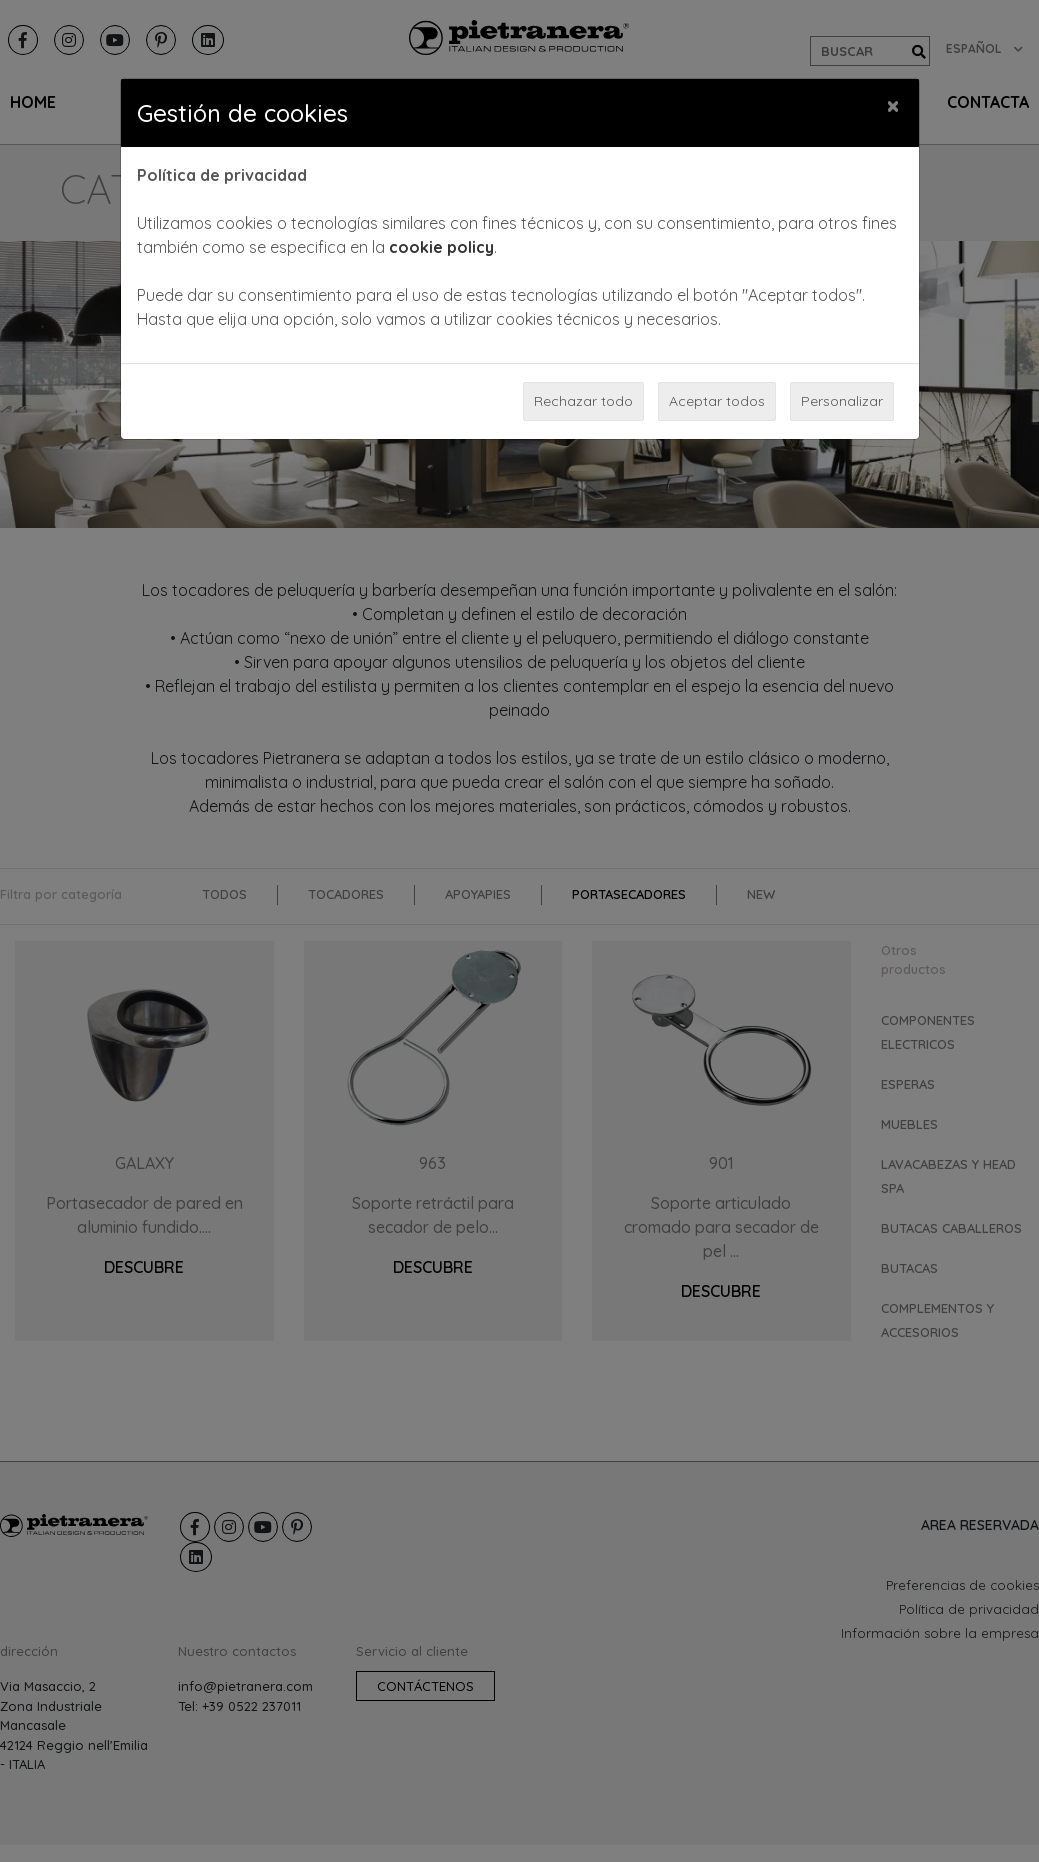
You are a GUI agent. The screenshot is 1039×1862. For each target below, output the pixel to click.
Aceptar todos (717, 401)
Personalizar (842, 401)
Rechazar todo (583, 401)
